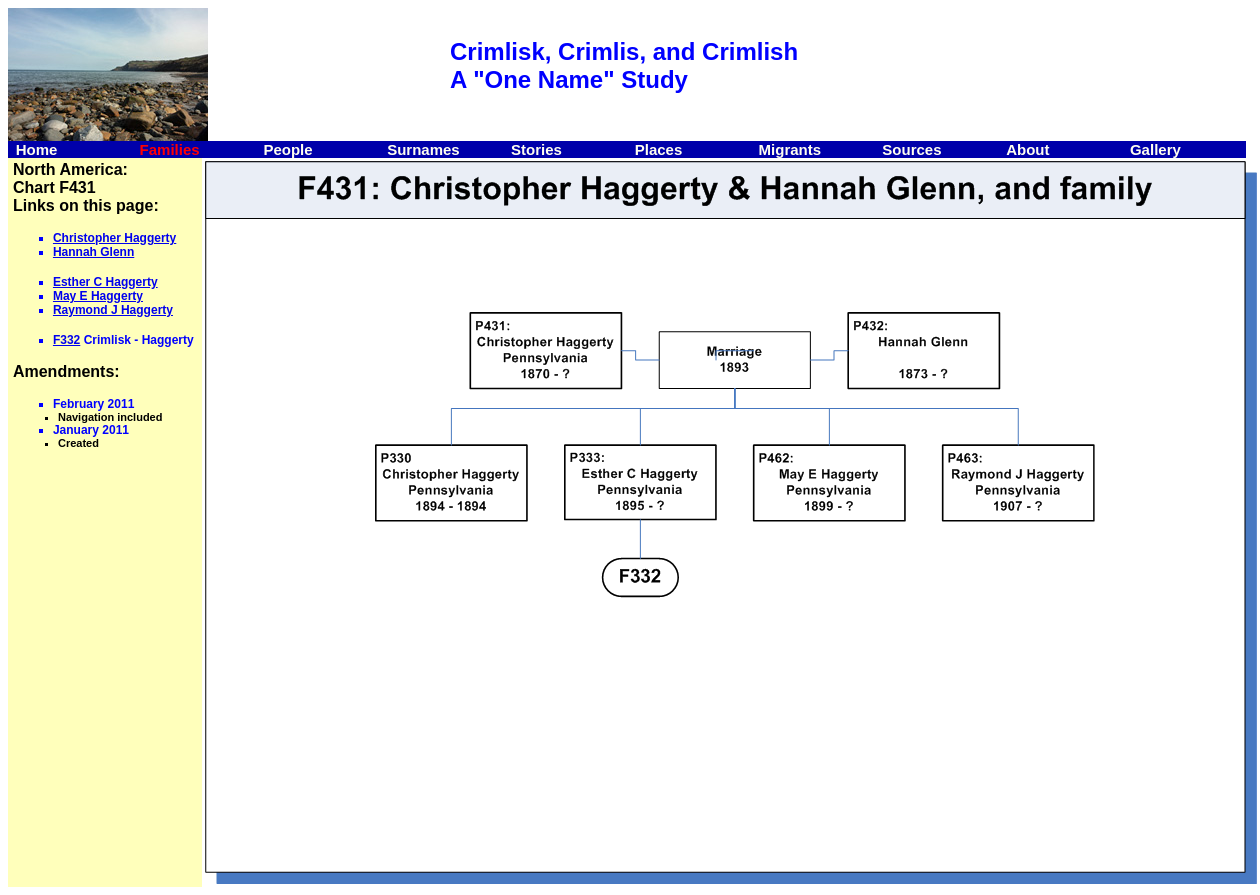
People (287, 149)
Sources (911, 149)
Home (37, 149)
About (1027, 149)
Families (170, 149)
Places (659, 149)
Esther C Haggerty (105, 282)
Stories (536, 149)
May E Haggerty (98, 296)
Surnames (423, 149)
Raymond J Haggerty (113, 310)
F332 (66, 340)
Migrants (790, 149)
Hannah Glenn (93, 252)
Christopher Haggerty (114, 238)
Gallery (1155, 149)
